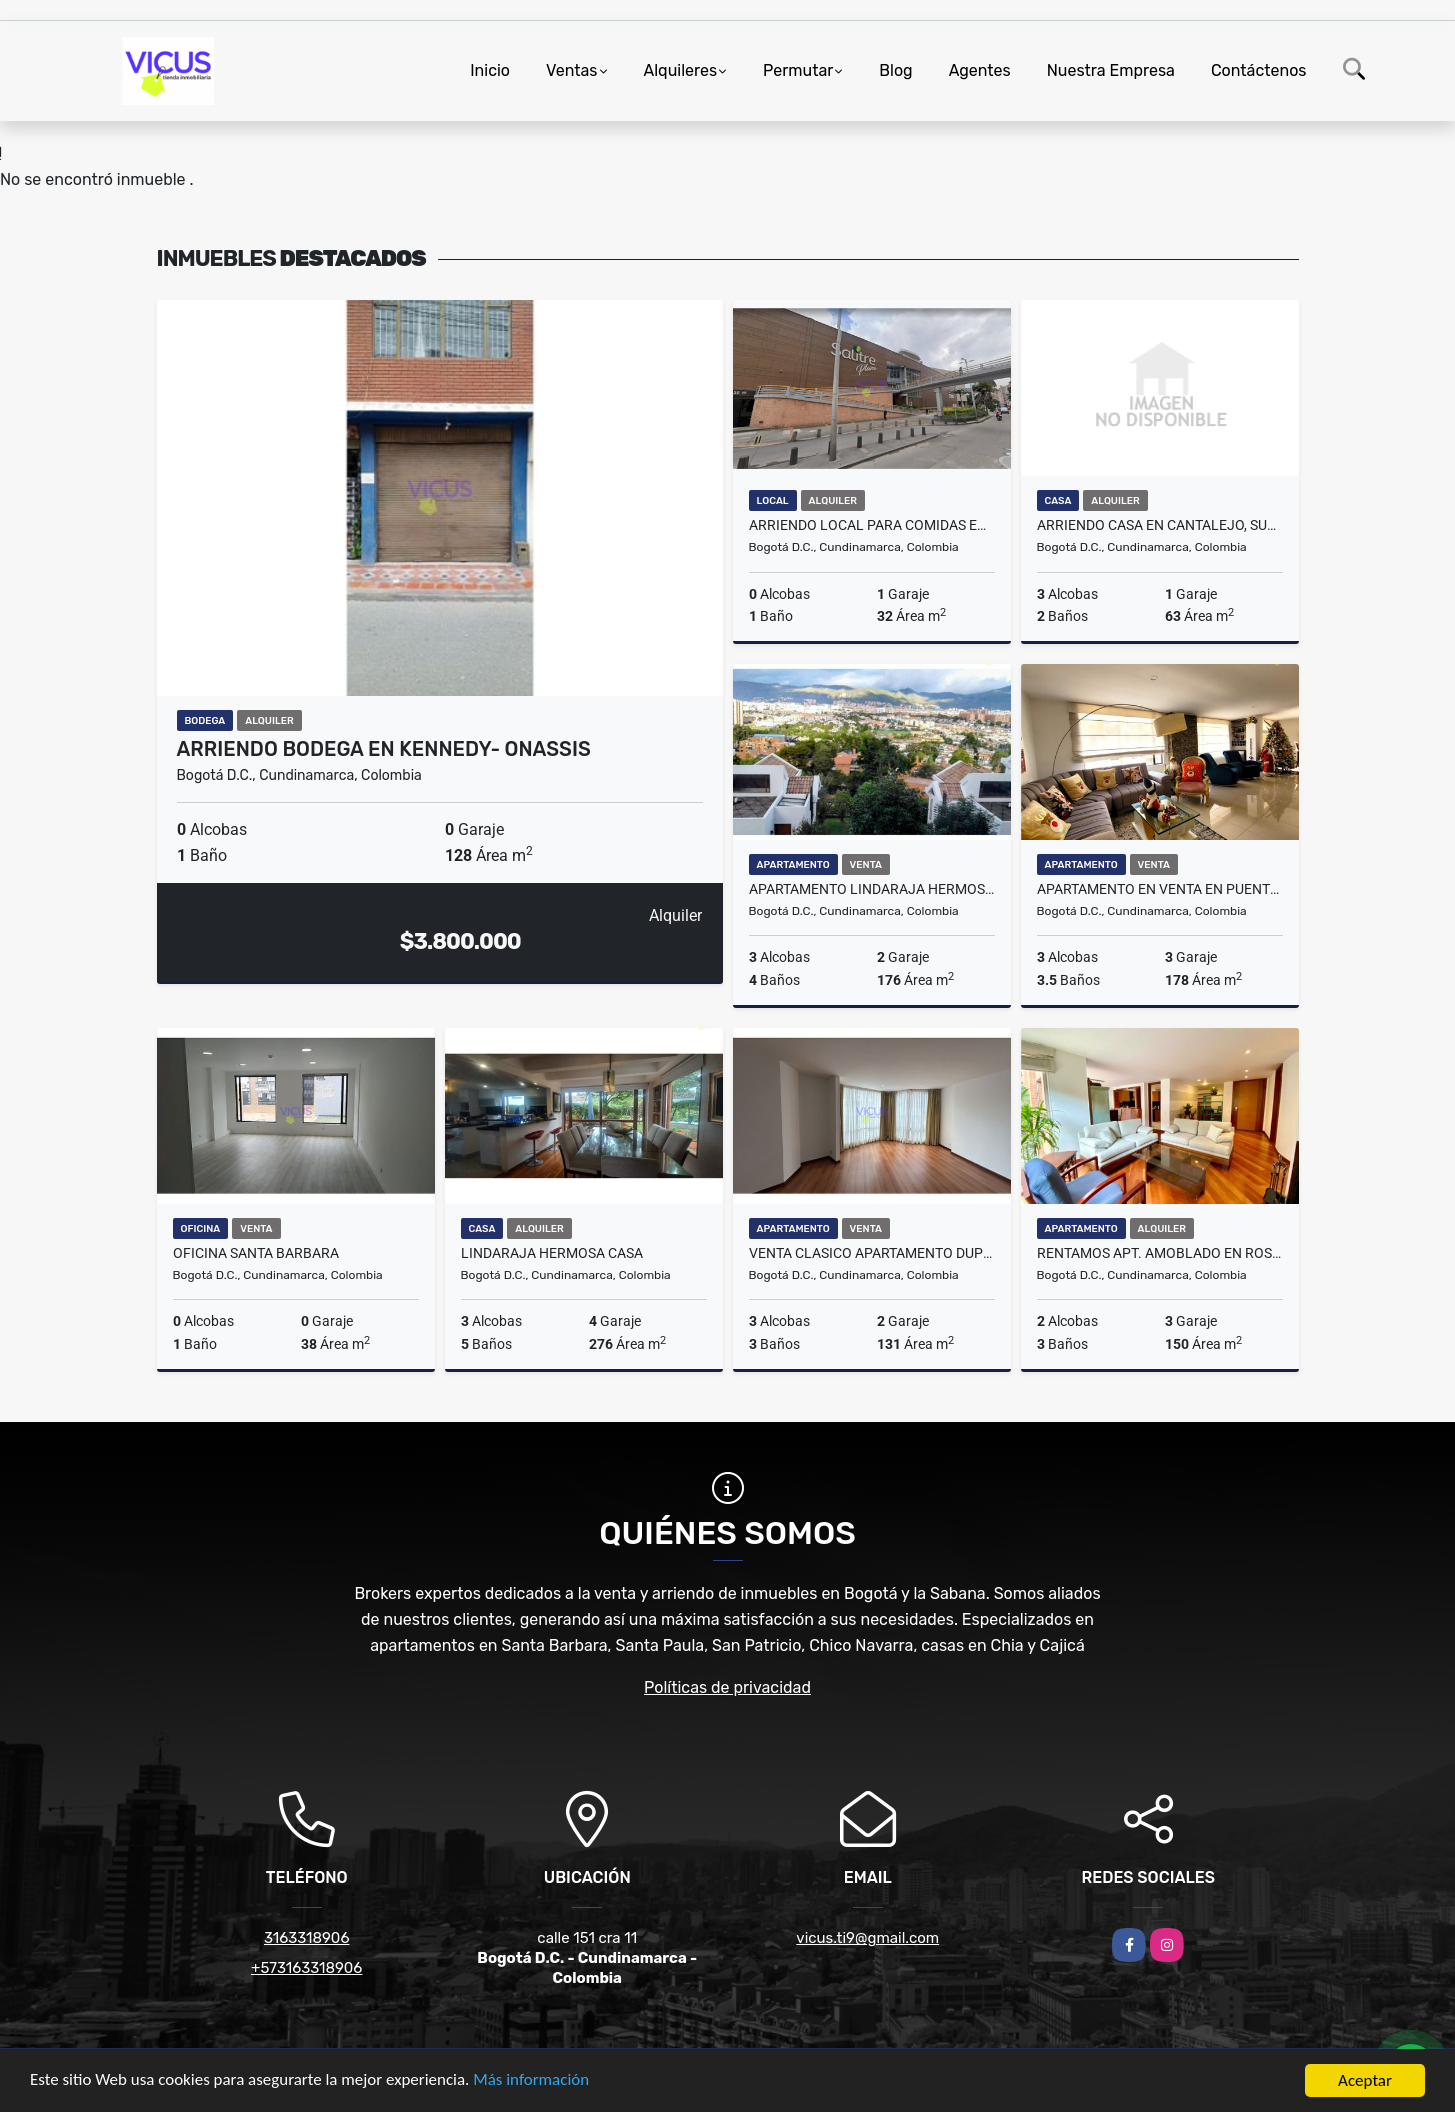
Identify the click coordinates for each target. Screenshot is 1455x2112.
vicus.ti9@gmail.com (867, 1938)
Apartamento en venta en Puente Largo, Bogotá (1160, 889)
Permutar (798, 70)
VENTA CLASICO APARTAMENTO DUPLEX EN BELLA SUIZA (872, 1253)
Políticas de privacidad (727, 1687)
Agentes (980, 70)
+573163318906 (306, 1968)
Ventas (571, 70)
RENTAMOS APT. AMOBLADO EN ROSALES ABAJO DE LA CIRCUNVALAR (1160, 1253)
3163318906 (306, 1938)
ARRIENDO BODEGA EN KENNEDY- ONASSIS (384, 749)
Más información (533, 2082)
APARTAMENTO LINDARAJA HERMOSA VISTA (872, 889)
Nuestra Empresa (1111, 70)
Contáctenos (1259, 70)
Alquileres (681, 70)
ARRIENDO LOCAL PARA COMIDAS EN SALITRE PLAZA (872, 525)
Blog (895, 70)
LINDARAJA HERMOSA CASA (552, 1253)
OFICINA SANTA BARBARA (256, 1253)
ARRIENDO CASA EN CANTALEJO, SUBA (1160, 525)
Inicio (490, 70)
